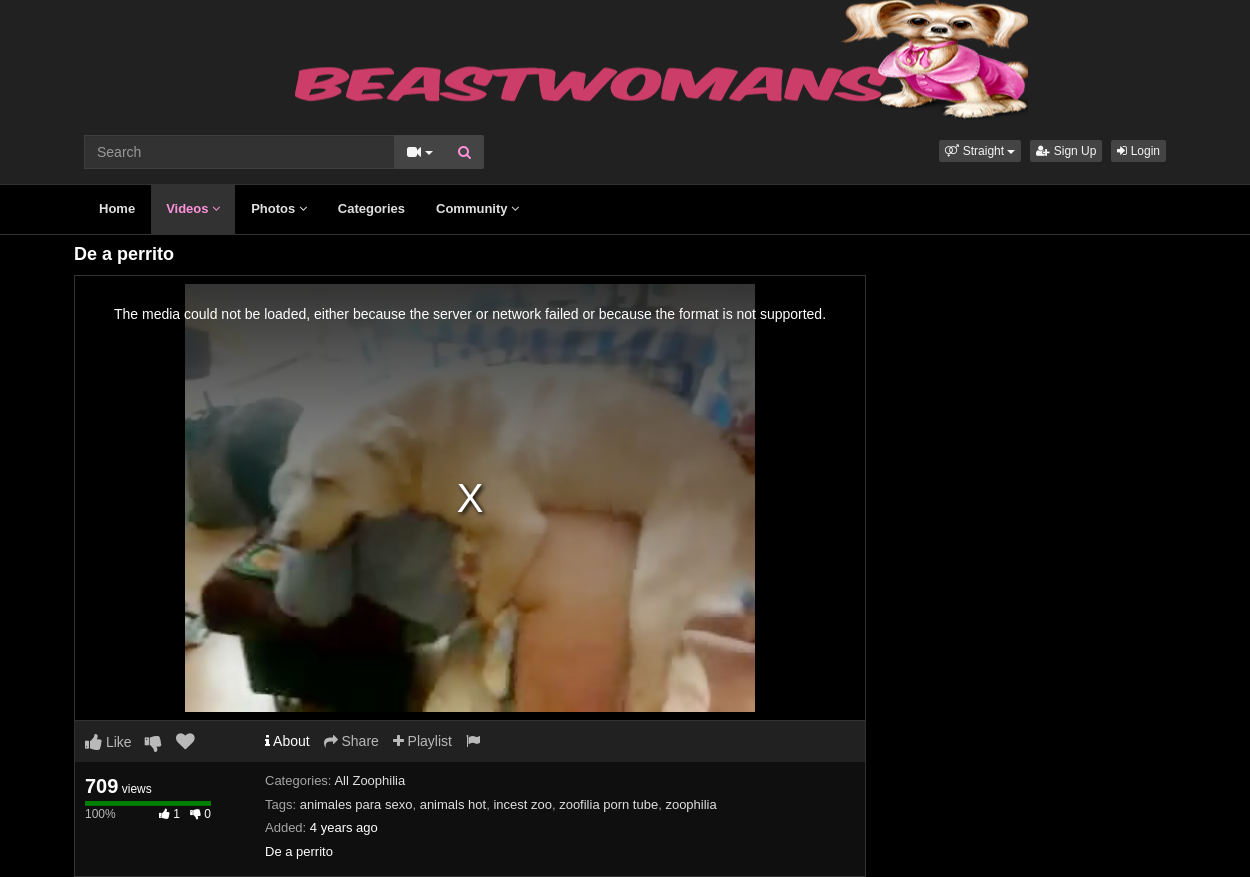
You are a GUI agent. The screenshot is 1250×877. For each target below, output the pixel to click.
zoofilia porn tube (608, 804)
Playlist (422, 741)
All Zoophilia (369, 780)
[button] (980, 151)
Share (351, 741)
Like (108, 742)
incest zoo (522, 804)
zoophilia (690, 804)
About (287, 741)
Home (117, 208)
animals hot (453, 804)
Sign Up (1066, 151)
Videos (193, 208)
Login (1138, 151)
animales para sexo (356, 804)
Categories (371, 208)
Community (477, 208)
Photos (279, 208)
